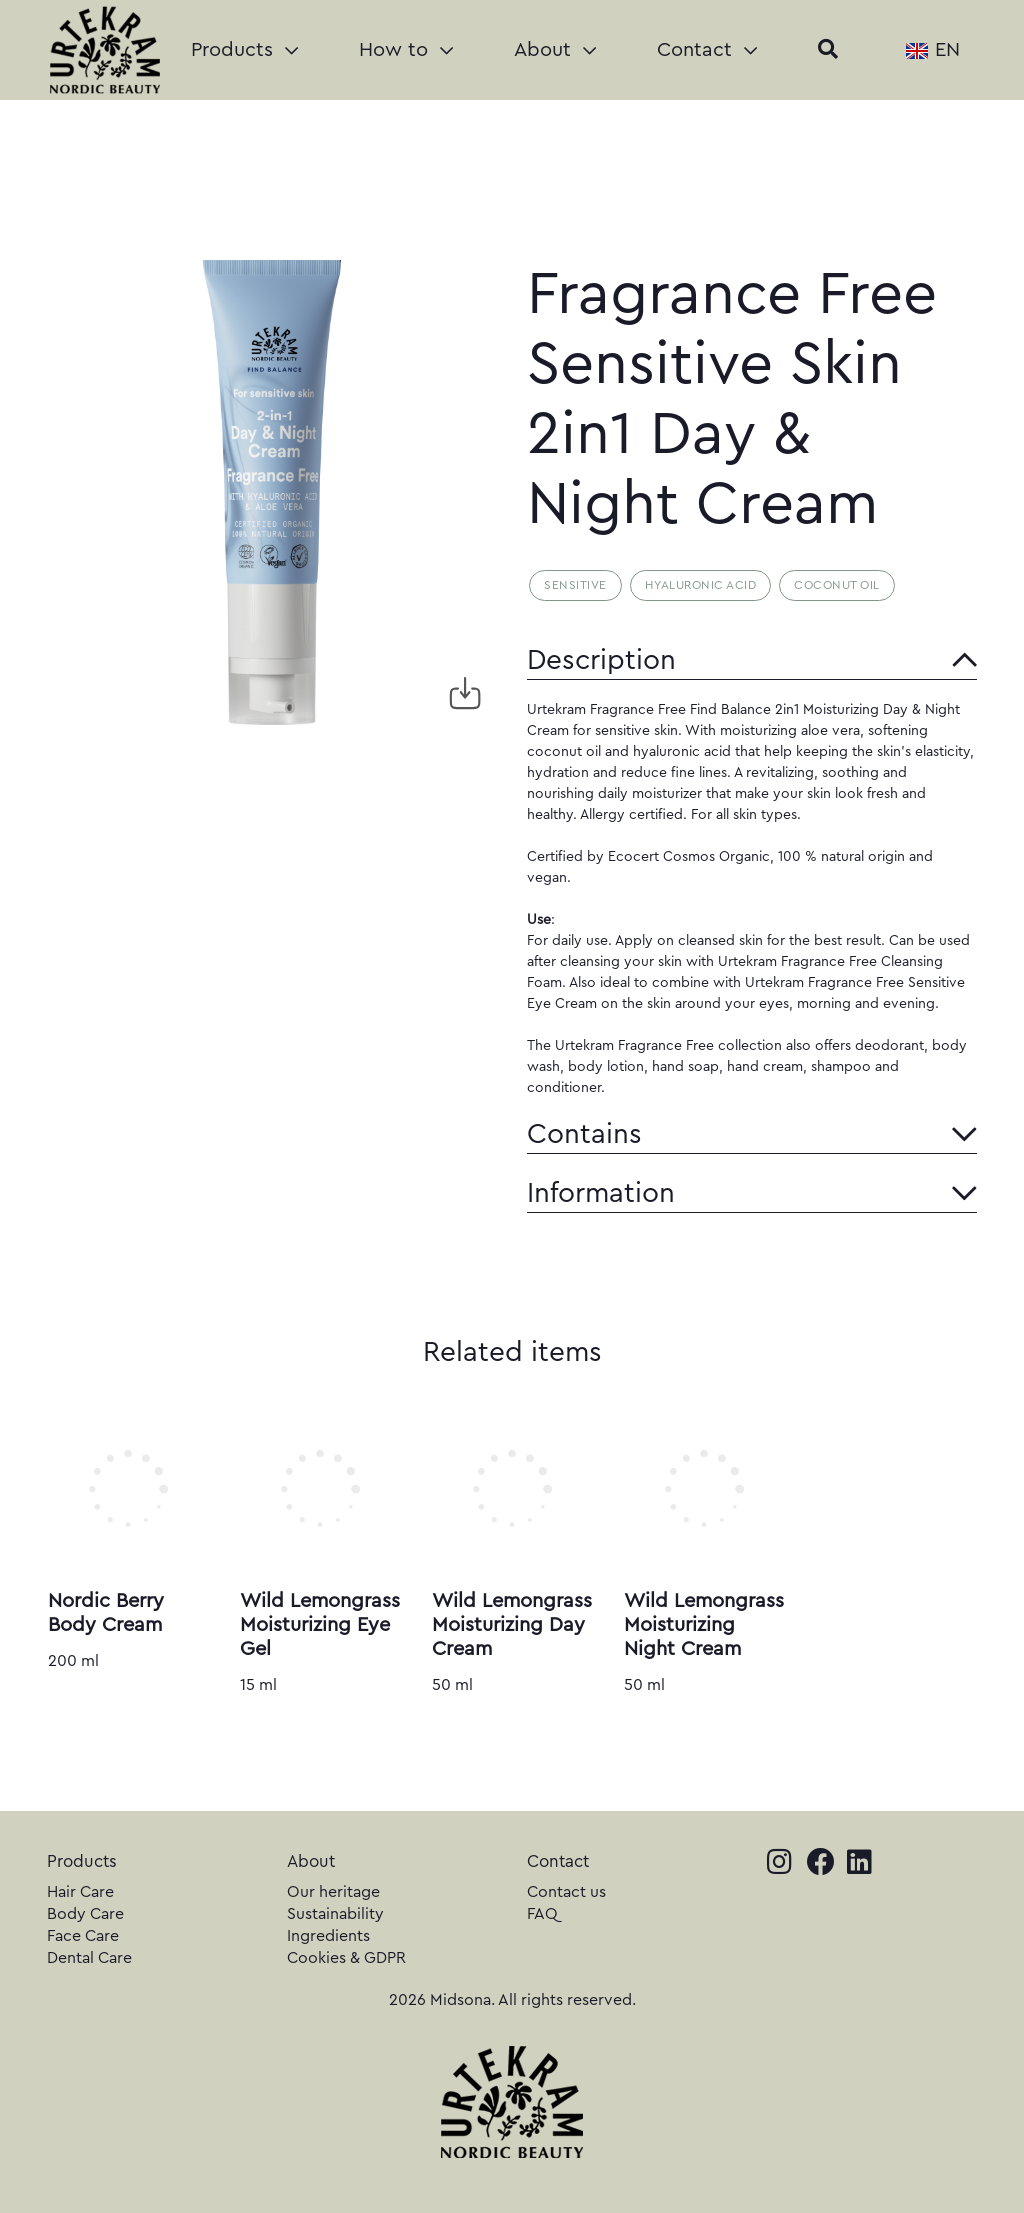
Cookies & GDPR (346, 1958)
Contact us (566, 1892)
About (555, 50)
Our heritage (333, 1892)
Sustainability (335, 1914)
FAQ (542, 1914)
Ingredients (328, 1936)
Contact (707, 50)
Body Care (85, 1914)
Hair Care (80, 1892)
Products (244, 50)
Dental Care (89, 1958)
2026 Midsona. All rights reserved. (512, 2000)
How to (406, 50)
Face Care (83, 1936)
